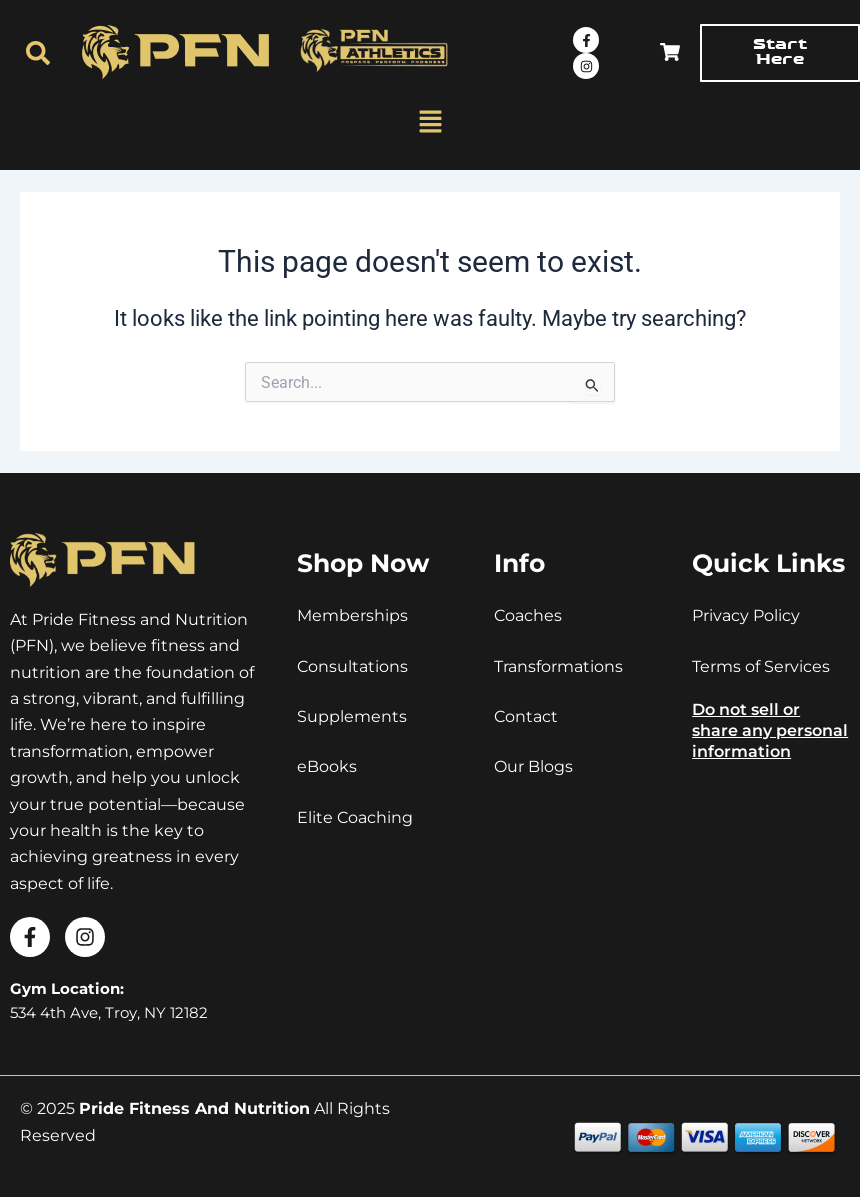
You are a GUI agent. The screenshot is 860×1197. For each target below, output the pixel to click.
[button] (430, 123)
